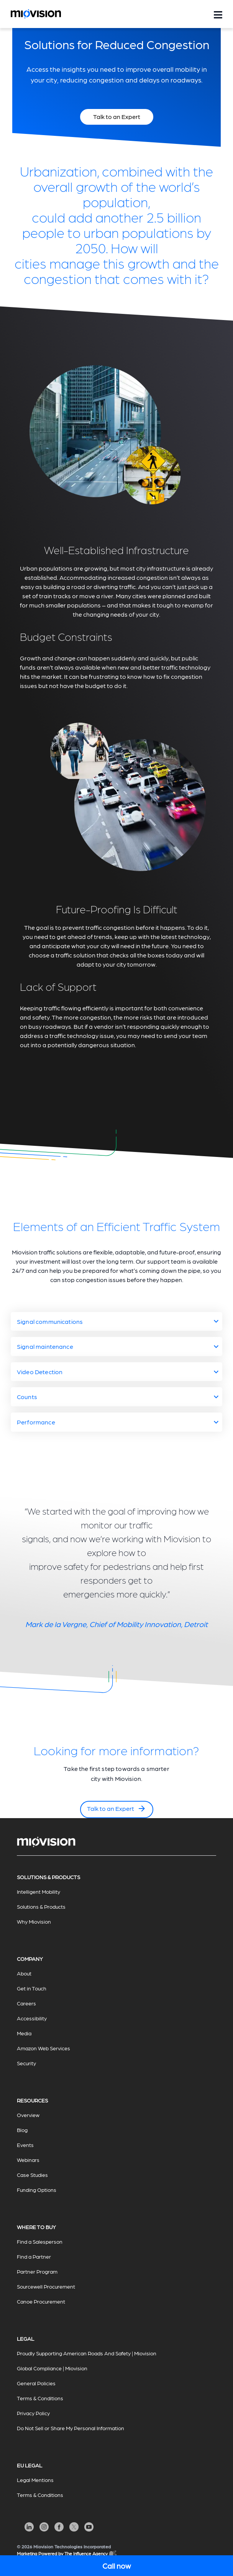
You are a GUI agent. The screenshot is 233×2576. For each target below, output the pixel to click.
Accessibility (32, 2018)
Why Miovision (34, 1921)
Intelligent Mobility (38, 1891)
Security (26, 2063)
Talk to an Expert (116, 1808)
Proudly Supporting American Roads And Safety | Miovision (86, 2353)
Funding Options (36, 2190)
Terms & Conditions (40, 2398)
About (24, 1973)
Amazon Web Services (43, 2048)
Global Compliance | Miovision (52, 2368)
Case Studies (32, 2175)
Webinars (28, 2160)
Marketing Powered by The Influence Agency (66, 2554)
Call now (116, 2565)
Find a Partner (34, 2256)
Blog (22, 2130)
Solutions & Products (41, 1906)
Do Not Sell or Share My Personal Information (70, 2428)
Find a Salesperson (39, 2241)
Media (24, 2033)
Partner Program (37, 2271)
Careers (26, 2003)
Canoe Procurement (41, 2301)
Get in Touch (31, 1988)
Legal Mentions (35, 2480)
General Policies (36, 2383)
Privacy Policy (33, 2413)
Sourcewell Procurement (46, 2286)
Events (25, 2145)
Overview (28, 2115)
